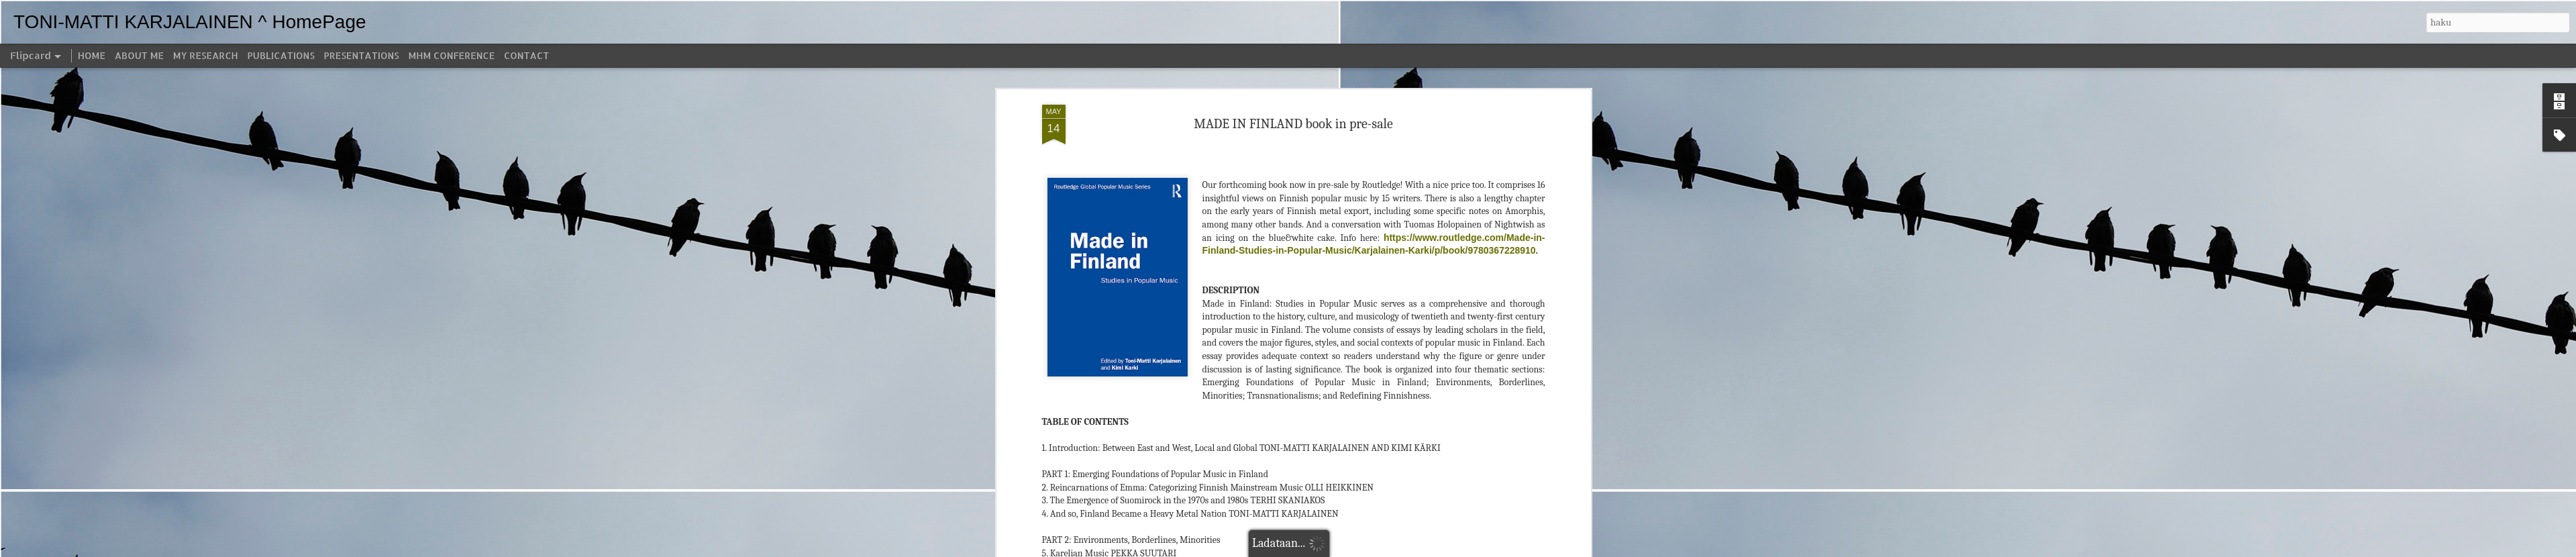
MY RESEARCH (205, 55)
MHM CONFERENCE (451, 55)
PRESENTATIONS (361, 55)
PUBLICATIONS (281, 55)
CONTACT (526, 55)
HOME (91, 55)
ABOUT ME (139, 55)
